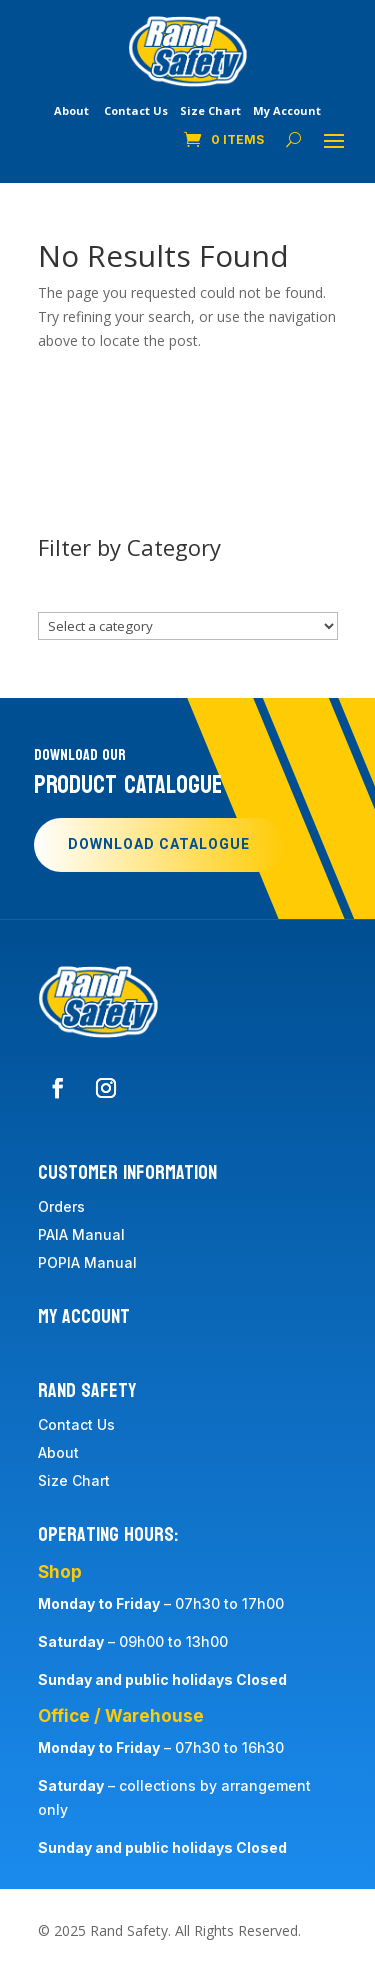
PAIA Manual (81, 1234)
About (71, 110)
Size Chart (210, 110)
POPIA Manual (87, 1262)
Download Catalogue (159, 844)
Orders (61, 1206)
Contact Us (136, 110)
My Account (287, 110)
